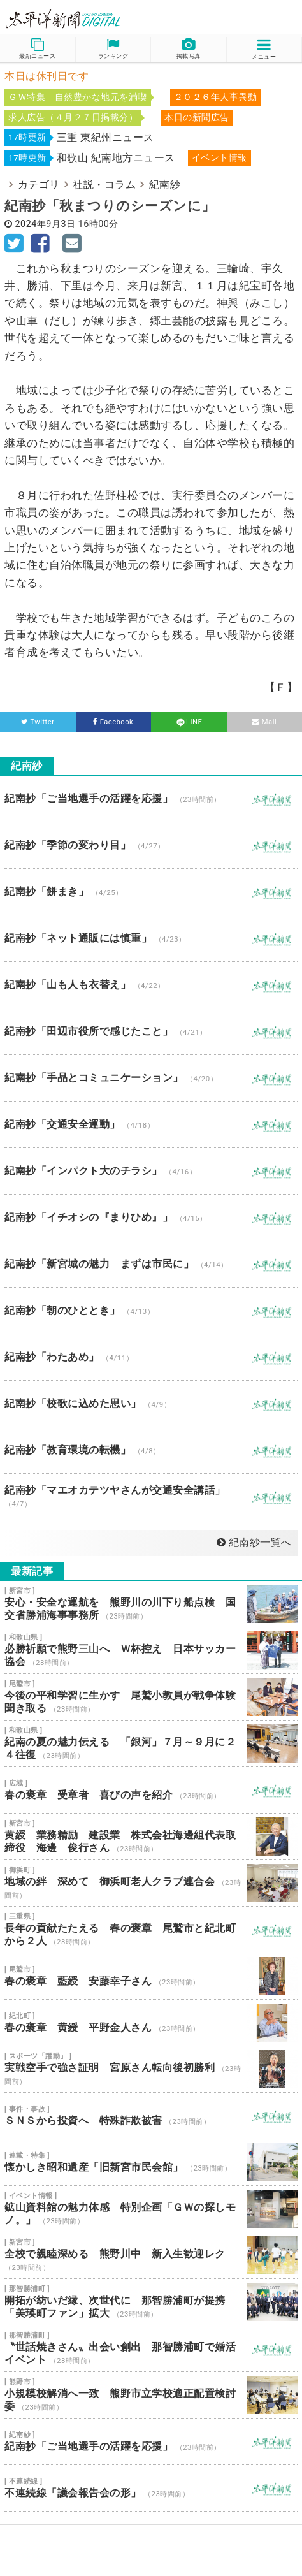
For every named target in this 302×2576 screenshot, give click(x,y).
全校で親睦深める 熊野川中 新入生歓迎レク (151, 2255)
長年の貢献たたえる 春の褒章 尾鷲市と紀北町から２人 (151, 1930)
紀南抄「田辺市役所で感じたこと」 (151, 1031)
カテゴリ (39, 184)
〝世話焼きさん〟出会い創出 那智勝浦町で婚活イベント (151, 2348)
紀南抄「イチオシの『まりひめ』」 (151, 1218)
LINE (188, 722)
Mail (264, 722)
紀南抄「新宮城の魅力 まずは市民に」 (151, 1264)
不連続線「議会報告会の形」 (151, 2488)
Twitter (38, 722)
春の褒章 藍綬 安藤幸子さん (151, 1976)
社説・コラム (104, 184)
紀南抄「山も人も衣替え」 (151, 985)
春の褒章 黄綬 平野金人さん (151, 2023)
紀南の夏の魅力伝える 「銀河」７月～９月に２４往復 (151, 1743)
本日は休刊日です (46, 76)
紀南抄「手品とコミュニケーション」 (151, 1078)
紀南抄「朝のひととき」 (151, 1311)
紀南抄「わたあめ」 (151, 1357)
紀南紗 (165, 184)
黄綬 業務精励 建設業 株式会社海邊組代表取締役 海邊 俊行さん (151, 1836)
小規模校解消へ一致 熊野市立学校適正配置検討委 (151, 2395)
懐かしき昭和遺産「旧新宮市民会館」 (151, 2162)
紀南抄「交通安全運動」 (151, 1124)
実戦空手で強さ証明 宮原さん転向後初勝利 (151, 2069)
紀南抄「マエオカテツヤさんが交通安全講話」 (151, 1497)
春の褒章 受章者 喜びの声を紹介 (151, 1790)
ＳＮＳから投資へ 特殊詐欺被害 (151, 2116)
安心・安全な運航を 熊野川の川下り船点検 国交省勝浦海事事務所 (151, 1604)
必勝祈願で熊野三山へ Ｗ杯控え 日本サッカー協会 (151, 1650)
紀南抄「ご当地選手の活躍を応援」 (151, 799)
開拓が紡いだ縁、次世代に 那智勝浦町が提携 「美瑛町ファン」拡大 (151, 2302)
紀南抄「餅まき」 (151, 892)
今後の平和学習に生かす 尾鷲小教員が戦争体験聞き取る (151, 1697)
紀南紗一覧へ (254, 1542)
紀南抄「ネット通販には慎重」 (151, 938)
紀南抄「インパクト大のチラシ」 (151, 1171)
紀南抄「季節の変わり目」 (151, 845)
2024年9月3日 (45, 224)
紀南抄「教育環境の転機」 (151, 1450)
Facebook (113, 722)
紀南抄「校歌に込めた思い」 (151, 1404)
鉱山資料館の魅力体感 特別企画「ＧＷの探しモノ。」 (151, 2209)
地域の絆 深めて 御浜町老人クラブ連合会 (151, 1883)
